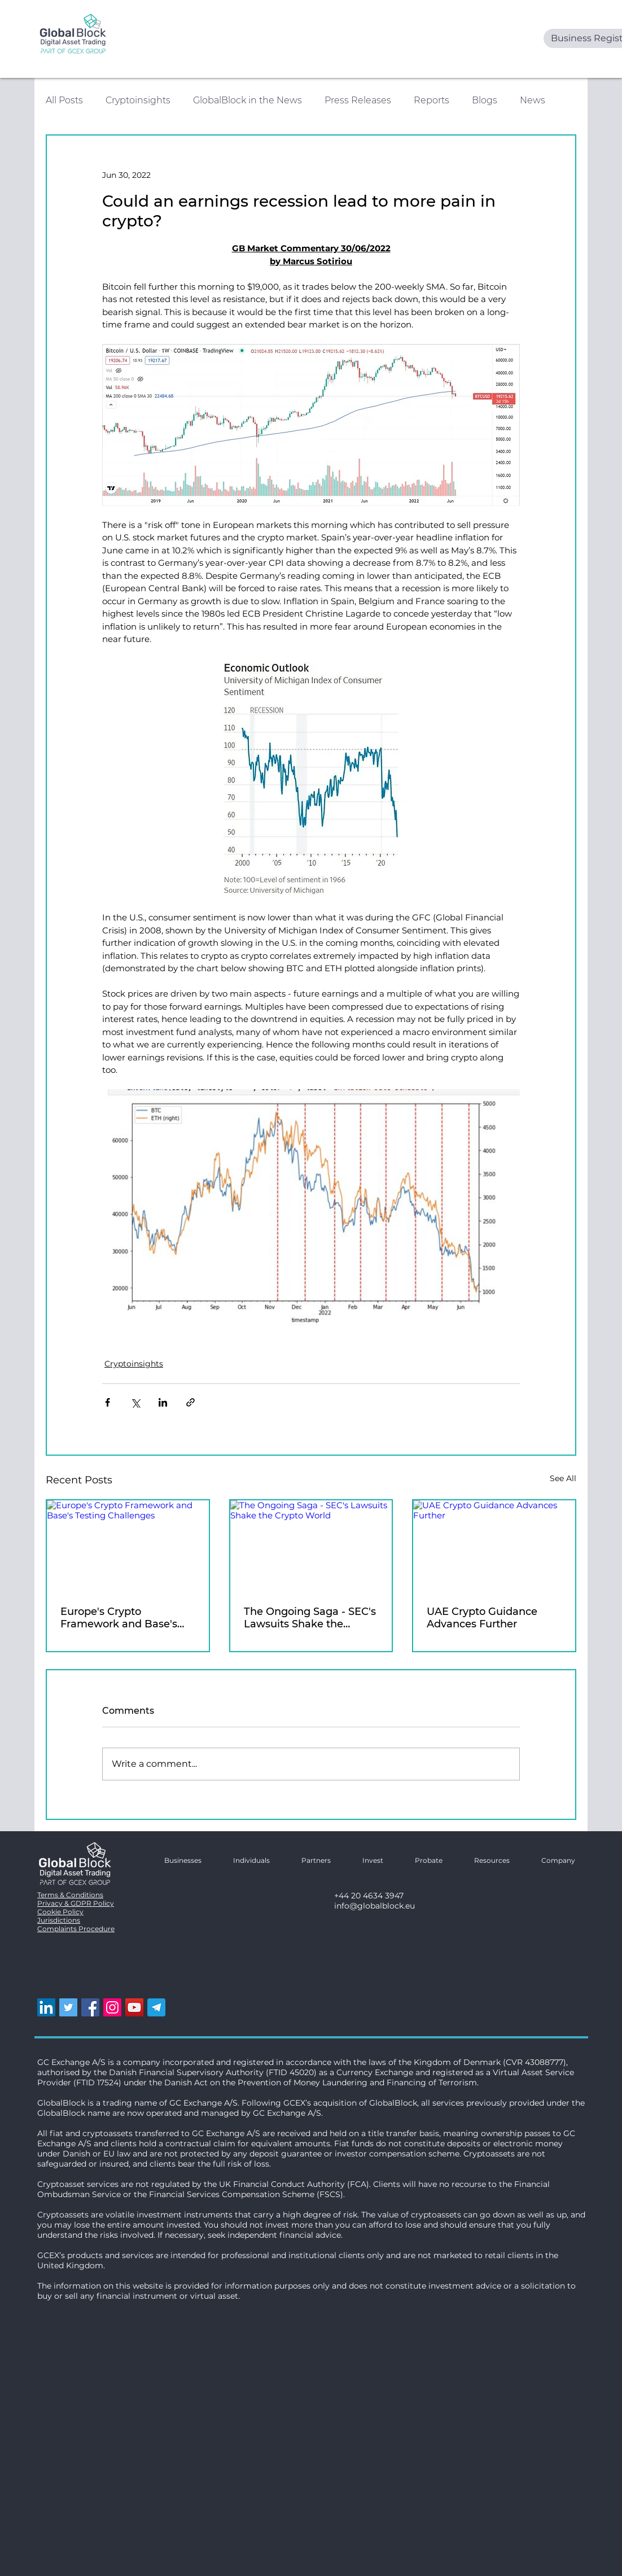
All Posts (64, 100)
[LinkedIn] (46, 2007)
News (532, 100)
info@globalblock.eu (374, 1906)
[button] (551, 1860)
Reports (431, 100)
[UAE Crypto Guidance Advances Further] (494, 1545)
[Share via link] (190, 1402)
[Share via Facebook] (107, 1402)
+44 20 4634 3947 (369, 1895)
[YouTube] (134, 2007)
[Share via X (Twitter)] (135, 1402)
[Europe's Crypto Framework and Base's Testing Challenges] (128, 1545)
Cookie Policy (60, 1911)
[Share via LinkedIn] (162, 1402)
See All (563, 1478)
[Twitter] (68, 2007)
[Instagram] (112, 2007)
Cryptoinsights (138, 100)
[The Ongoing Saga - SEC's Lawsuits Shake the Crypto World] (311, 1545)
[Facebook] (90, 2007)
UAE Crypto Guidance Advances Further (482, 1617)
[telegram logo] (156, 2007)
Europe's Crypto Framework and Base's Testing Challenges (118, 1617)
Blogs (484, 100)
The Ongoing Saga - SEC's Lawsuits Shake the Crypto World (310, 1617)
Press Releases (358, 100)
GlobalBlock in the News (247, 100)
